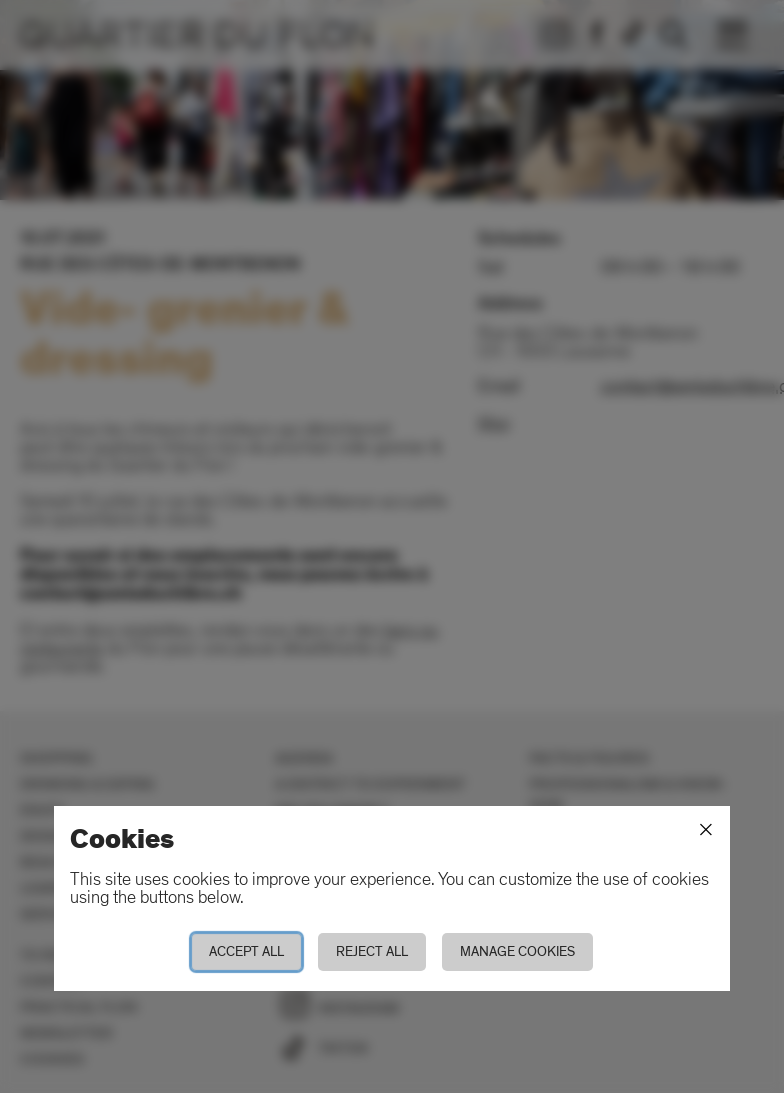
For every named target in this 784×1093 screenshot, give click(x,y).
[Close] (706, 830)
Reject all (372, 951)
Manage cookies (517, 951)
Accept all (246, 951)
